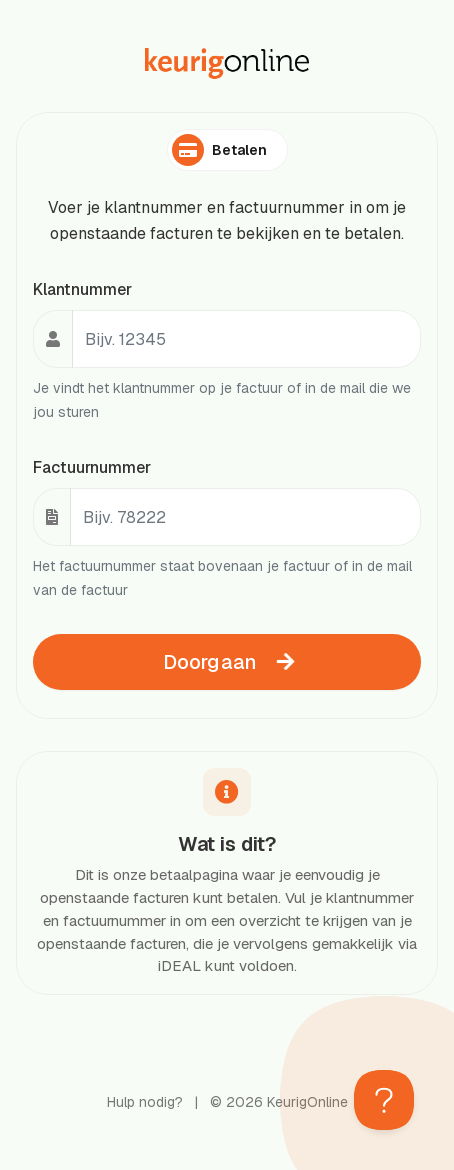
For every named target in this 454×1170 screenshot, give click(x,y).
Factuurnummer (92, 467)
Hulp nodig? (145, 1102)
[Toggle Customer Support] (384, 1100)
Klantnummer (82, 289)
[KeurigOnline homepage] (227, 64)
